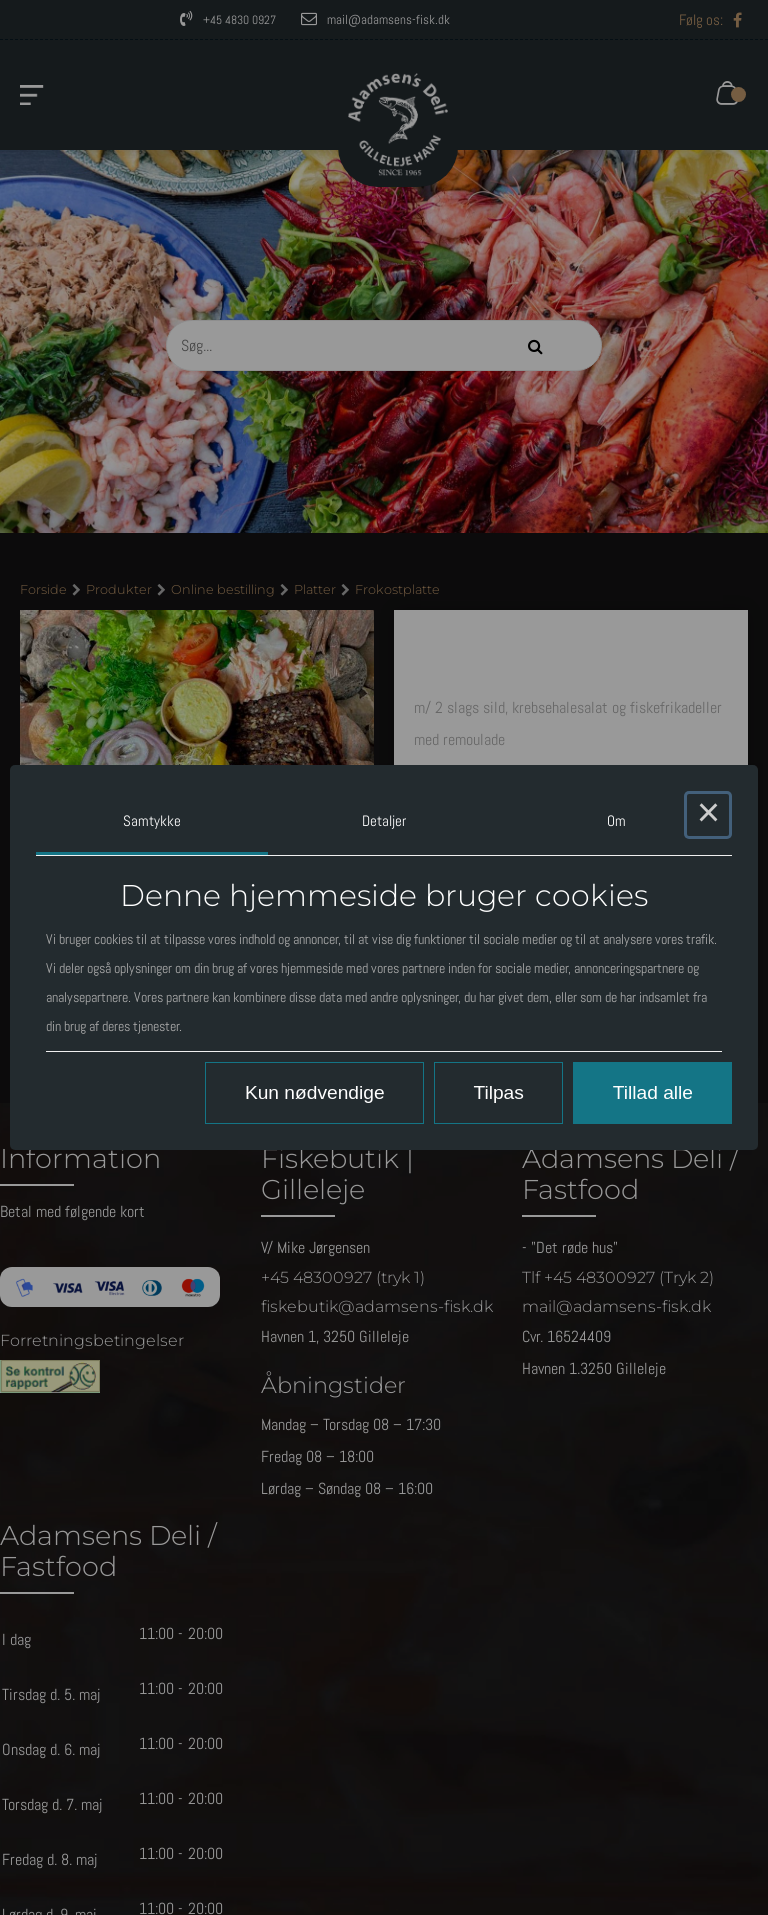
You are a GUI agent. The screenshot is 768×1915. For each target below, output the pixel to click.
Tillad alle (653, 1092)
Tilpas (498, 1092)
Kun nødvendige (315, 1092)
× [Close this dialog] (708, 815)
